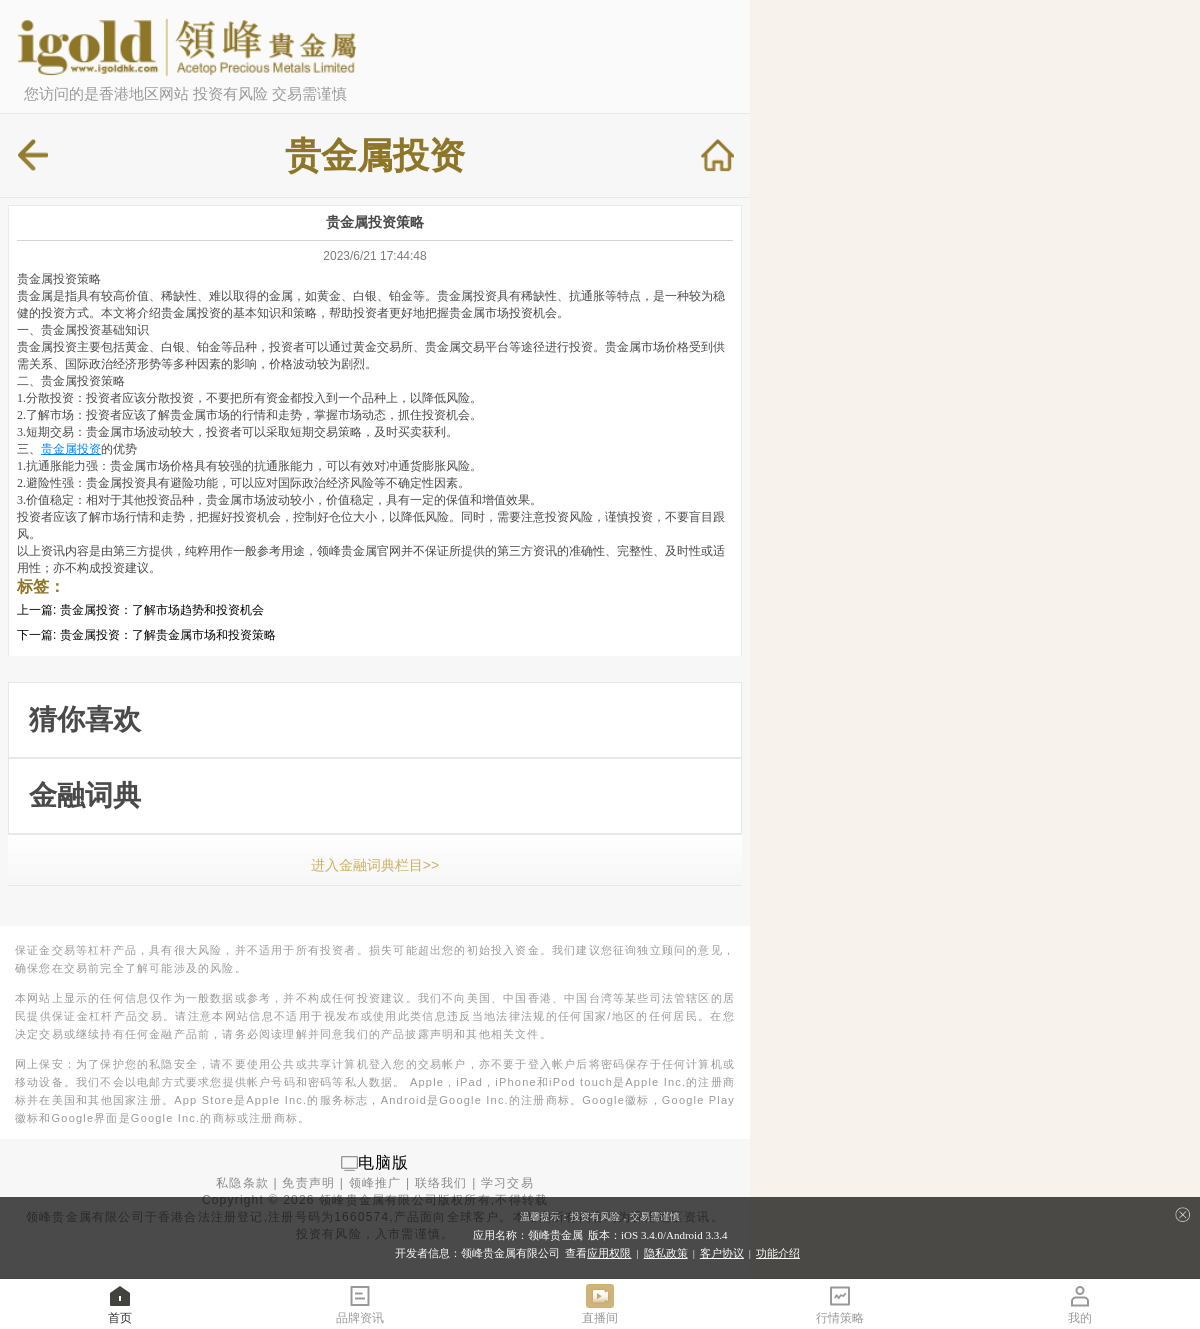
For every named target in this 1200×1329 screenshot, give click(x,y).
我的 (1080, 1303)
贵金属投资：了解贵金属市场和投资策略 (168, 635)
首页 (120, 1303)
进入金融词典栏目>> (375, 865)
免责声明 (308, 1183)
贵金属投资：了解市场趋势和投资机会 (162, 610)
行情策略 (840, 1303)
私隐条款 (242, 1183)
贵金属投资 (71, 449)
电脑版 (384, 1162)
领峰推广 (375, 1183)
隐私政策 (666, 1253)
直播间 (600, 1303)
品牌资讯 (360, 1303)
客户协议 (722, 1253)
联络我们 (441, 1183)
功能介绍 (778, 1253)
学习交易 (507, 1183)
